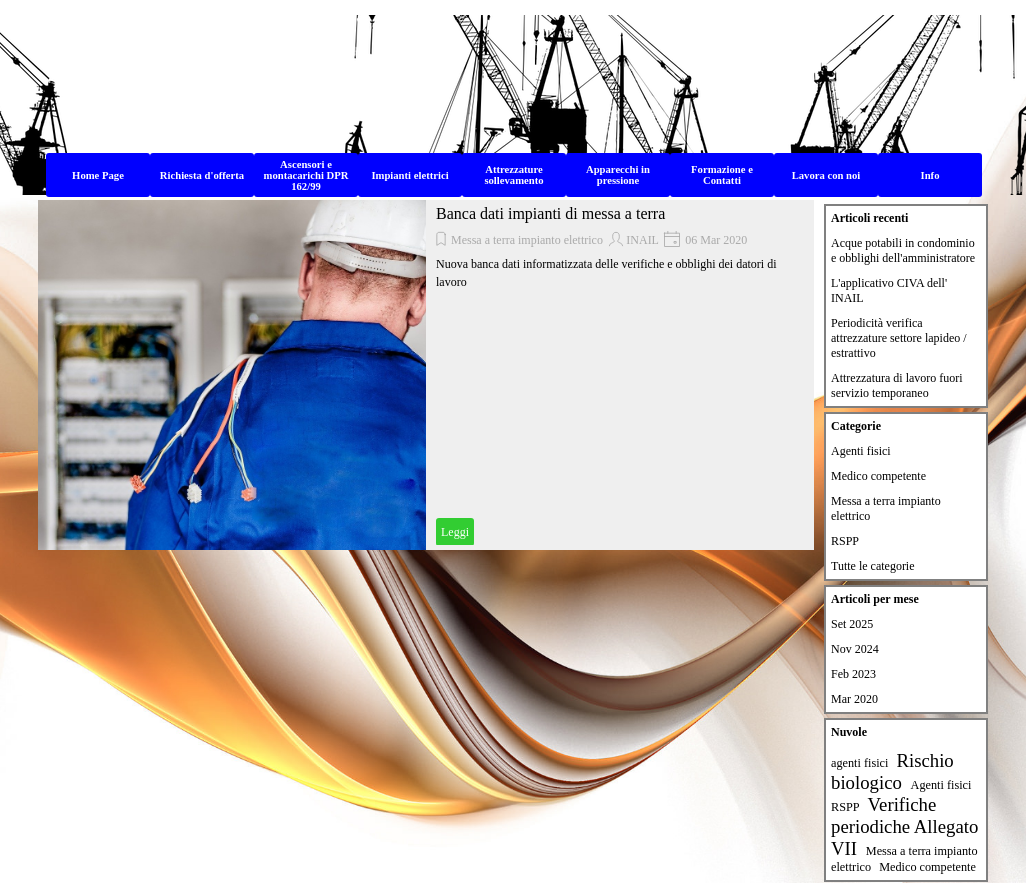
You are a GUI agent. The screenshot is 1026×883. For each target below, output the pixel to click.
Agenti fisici (861, 451)
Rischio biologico (892, 771)
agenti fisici (859, 763)
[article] (426, 375)
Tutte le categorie (873, 566)
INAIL (642, 240)
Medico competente (878, 476)
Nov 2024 (855, 649)
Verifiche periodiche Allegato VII (904, 826)
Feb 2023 (853, 674)
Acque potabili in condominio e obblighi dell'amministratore (903, 250)
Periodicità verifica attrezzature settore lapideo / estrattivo (899, 338)
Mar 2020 (854, 699)
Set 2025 (852, 624)
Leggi (455, 532)
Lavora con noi (826, 175)
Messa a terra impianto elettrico (527, 240)
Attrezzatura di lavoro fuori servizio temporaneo (897, 385)
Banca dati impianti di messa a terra (550, 213)
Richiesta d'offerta (202, 175)
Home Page (98, 175)
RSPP (845, 541)
